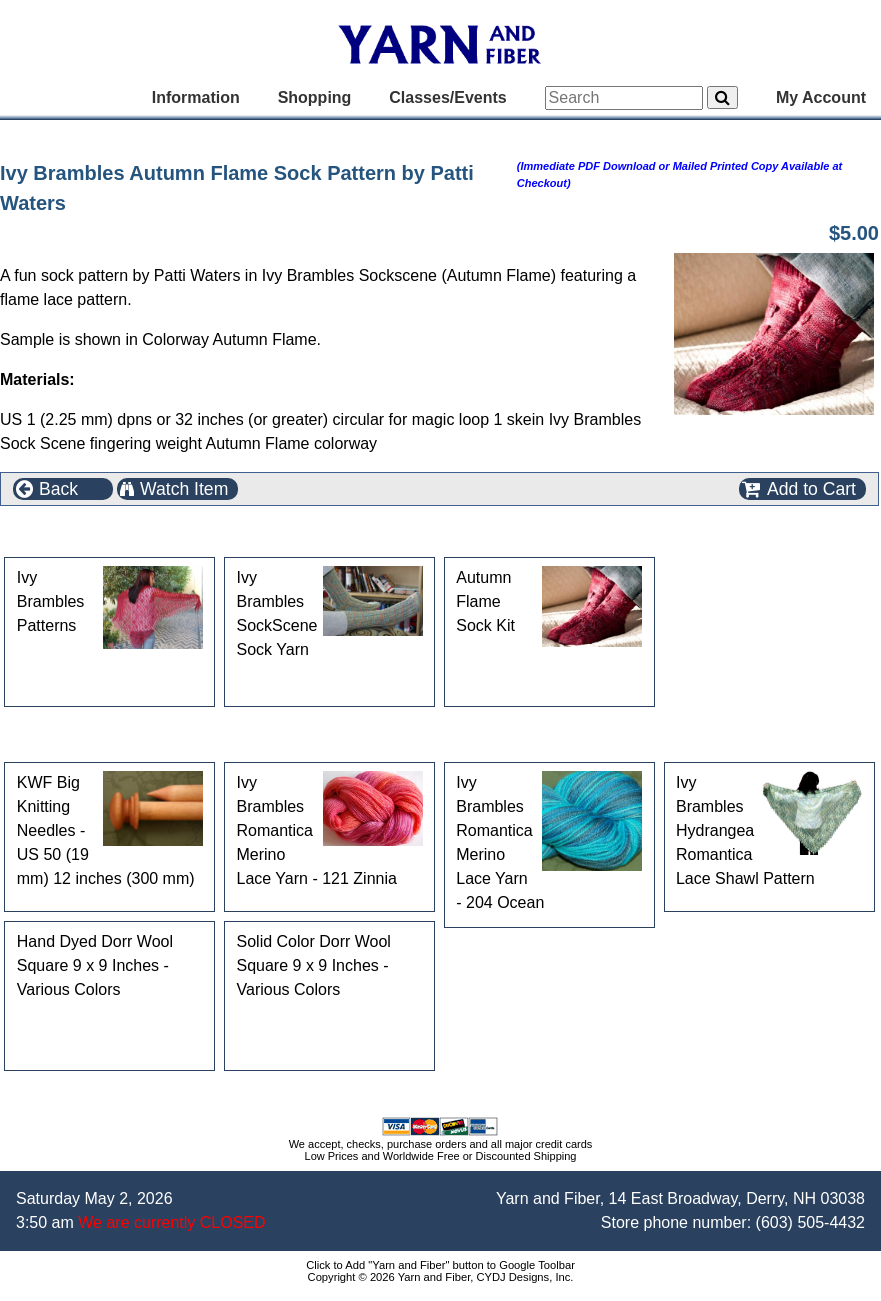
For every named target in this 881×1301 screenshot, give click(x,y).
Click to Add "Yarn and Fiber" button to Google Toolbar (440, 1265)
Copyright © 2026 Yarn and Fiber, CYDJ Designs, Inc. (441, 1277)
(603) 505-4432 (810, 1222)
